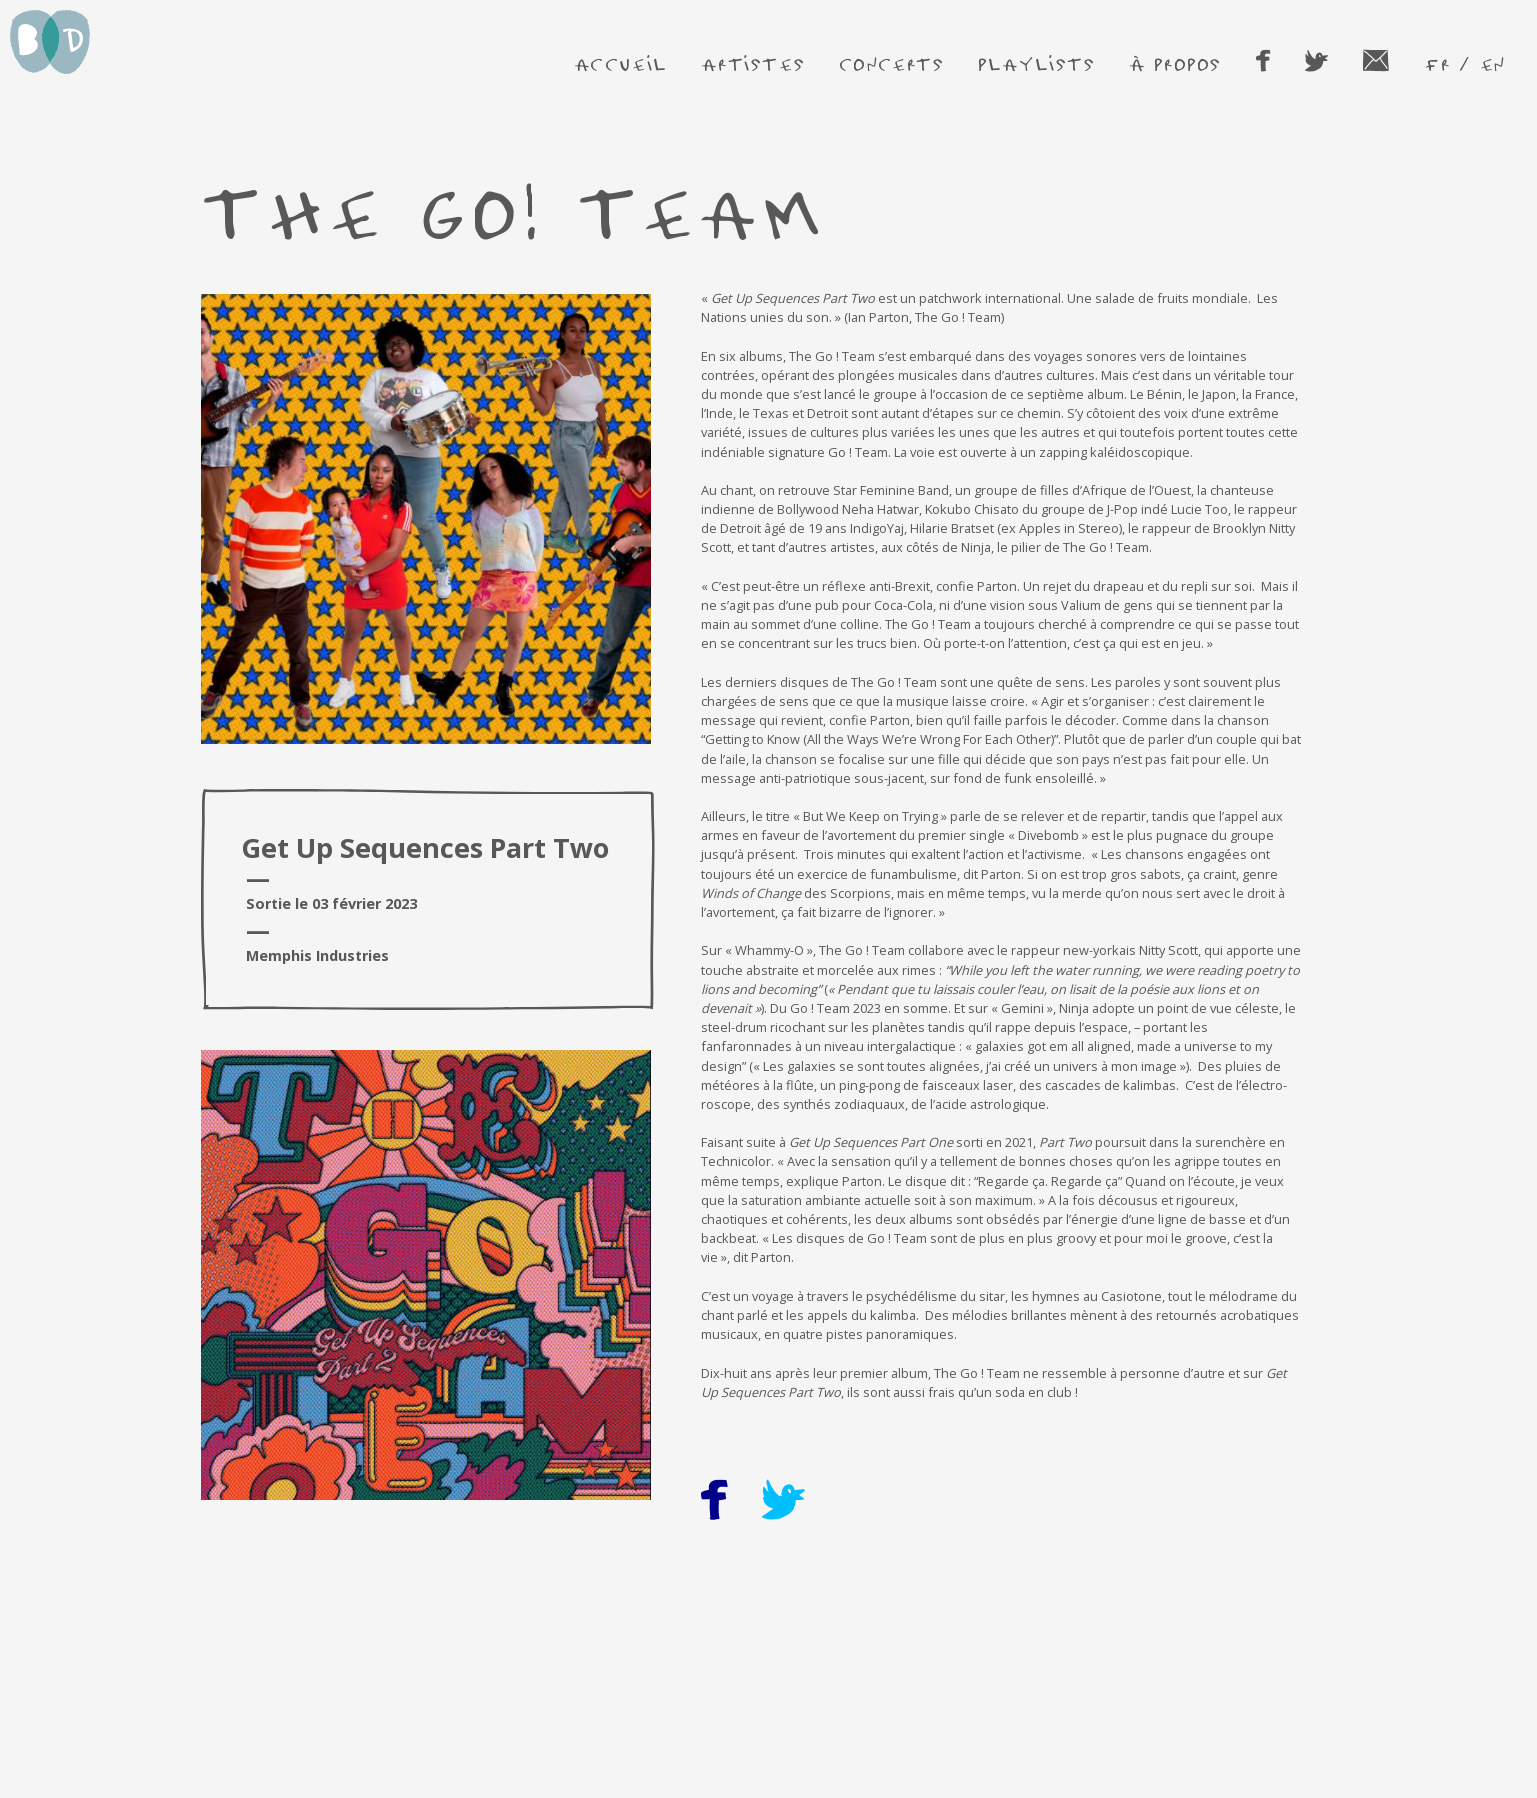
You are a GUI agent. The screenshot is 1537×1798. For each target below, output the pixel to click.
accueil (621, 63)
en (1492, 63)
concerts (892, 63)
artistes (753, 63)
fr (1437, 63)
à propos (1175, 63)
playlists (1036, 63)
